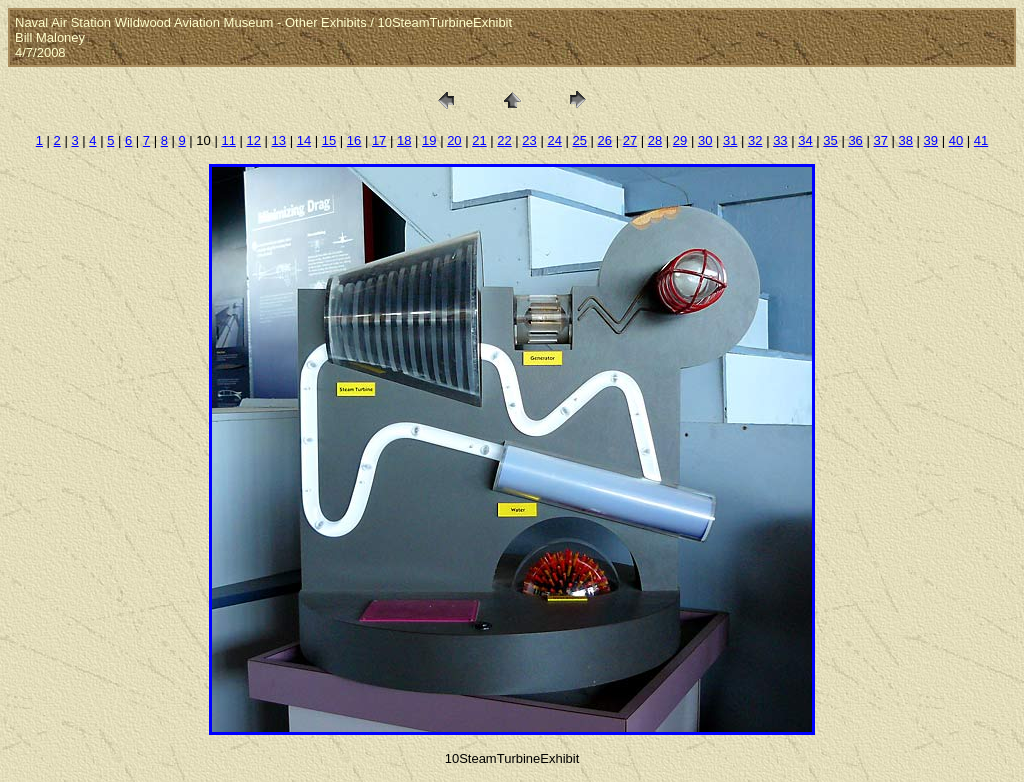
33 (780, 140)
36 (855, 140)
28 (655, 140)
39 (931, 140)
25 (580, 140)
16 (354, 140)
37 (880, 140)
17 (379, 140)
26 (605, 140)
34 (805, 140)
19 (429, 140)
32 (755, 140)
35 (830, 140)
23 (529, 140)
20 (454, 140)
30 (705, 140)
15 (329, 140)
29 (680, 140)
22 (504, 140)
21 (479, 140)
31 (730, 140)
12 (254, 140)
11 (228, 140)
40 (956, 140)
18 (404, 140)
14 (304, 140)
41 (981, 140)
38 (906, 140)
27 (630, 140)
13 (279, 140)
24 (554, 140)
